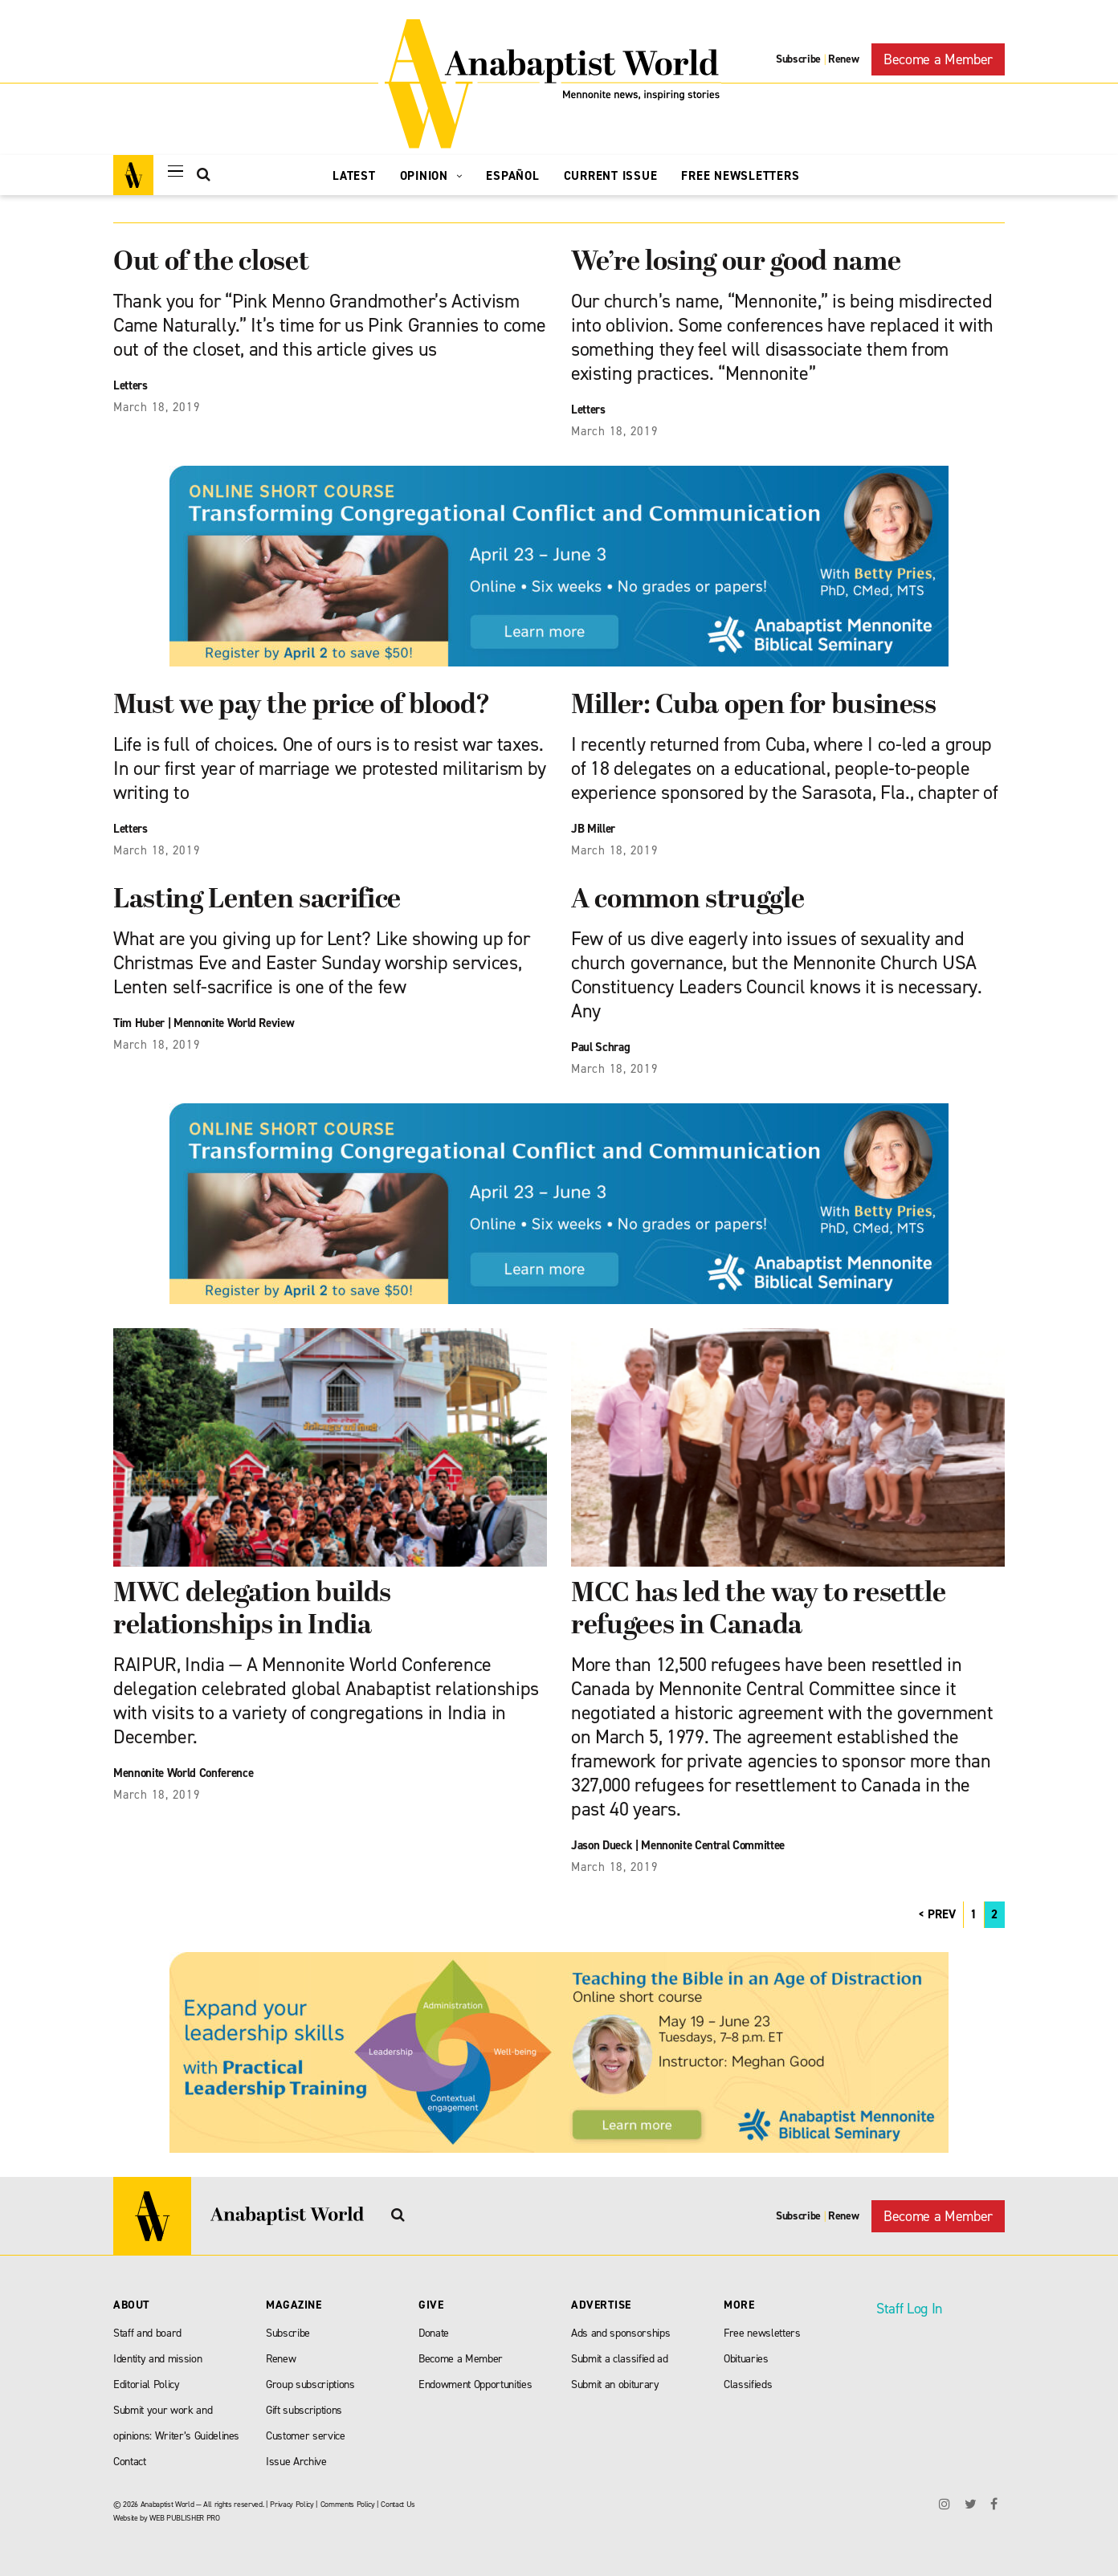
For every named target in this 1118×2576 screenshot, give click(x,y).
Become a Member (938, 59)
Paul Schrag (600, 1047)
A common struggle (687, 900)
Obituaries (746, 2358)
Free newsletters (762, 2333)
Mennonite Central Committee (713, 1845)
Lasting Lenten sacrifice (257, 900)
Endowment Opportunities (475, 2384)
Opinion (431, 176)
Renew (843, 59)
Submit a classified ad (619, 2358)
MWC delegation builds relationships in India (252, 1610)
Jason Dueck (601, 1845)
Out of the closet (210, 263)
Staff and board (147, 2333)
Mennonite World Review (234, 1023)
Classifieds (748, 2384)
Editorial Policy (146, 2384)
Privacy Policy (291, 2504)
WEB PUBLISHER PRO (184, 2518)
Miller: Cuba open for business (753, 706)
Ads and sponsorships (620, 2333)
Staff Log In (909, 2308)
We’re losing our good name (735, 263)
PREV (942, 1914)
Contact (129, 2461)
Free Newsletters (740, 176)
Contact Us (398, 2504)
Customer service (305, 2436)
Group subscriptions (310, 2384)
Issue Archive (296, 2461)
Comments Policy (347, 2504)
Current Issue (611, 176)
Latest (354, 176)
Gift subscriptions (304, 2410)
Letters (130, 385)
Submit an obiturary (615, 2384)
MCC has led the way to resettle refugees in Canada (758, 1610)
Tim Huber (139, 1023)
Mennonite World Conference (183, 1773)
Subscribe (798, 59)
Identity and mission (157, 2358)
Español (512, 176)
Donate (433, 2333)
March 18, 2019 (157, 407)
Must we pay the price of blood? (301, 706)
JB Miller (593, 829)
